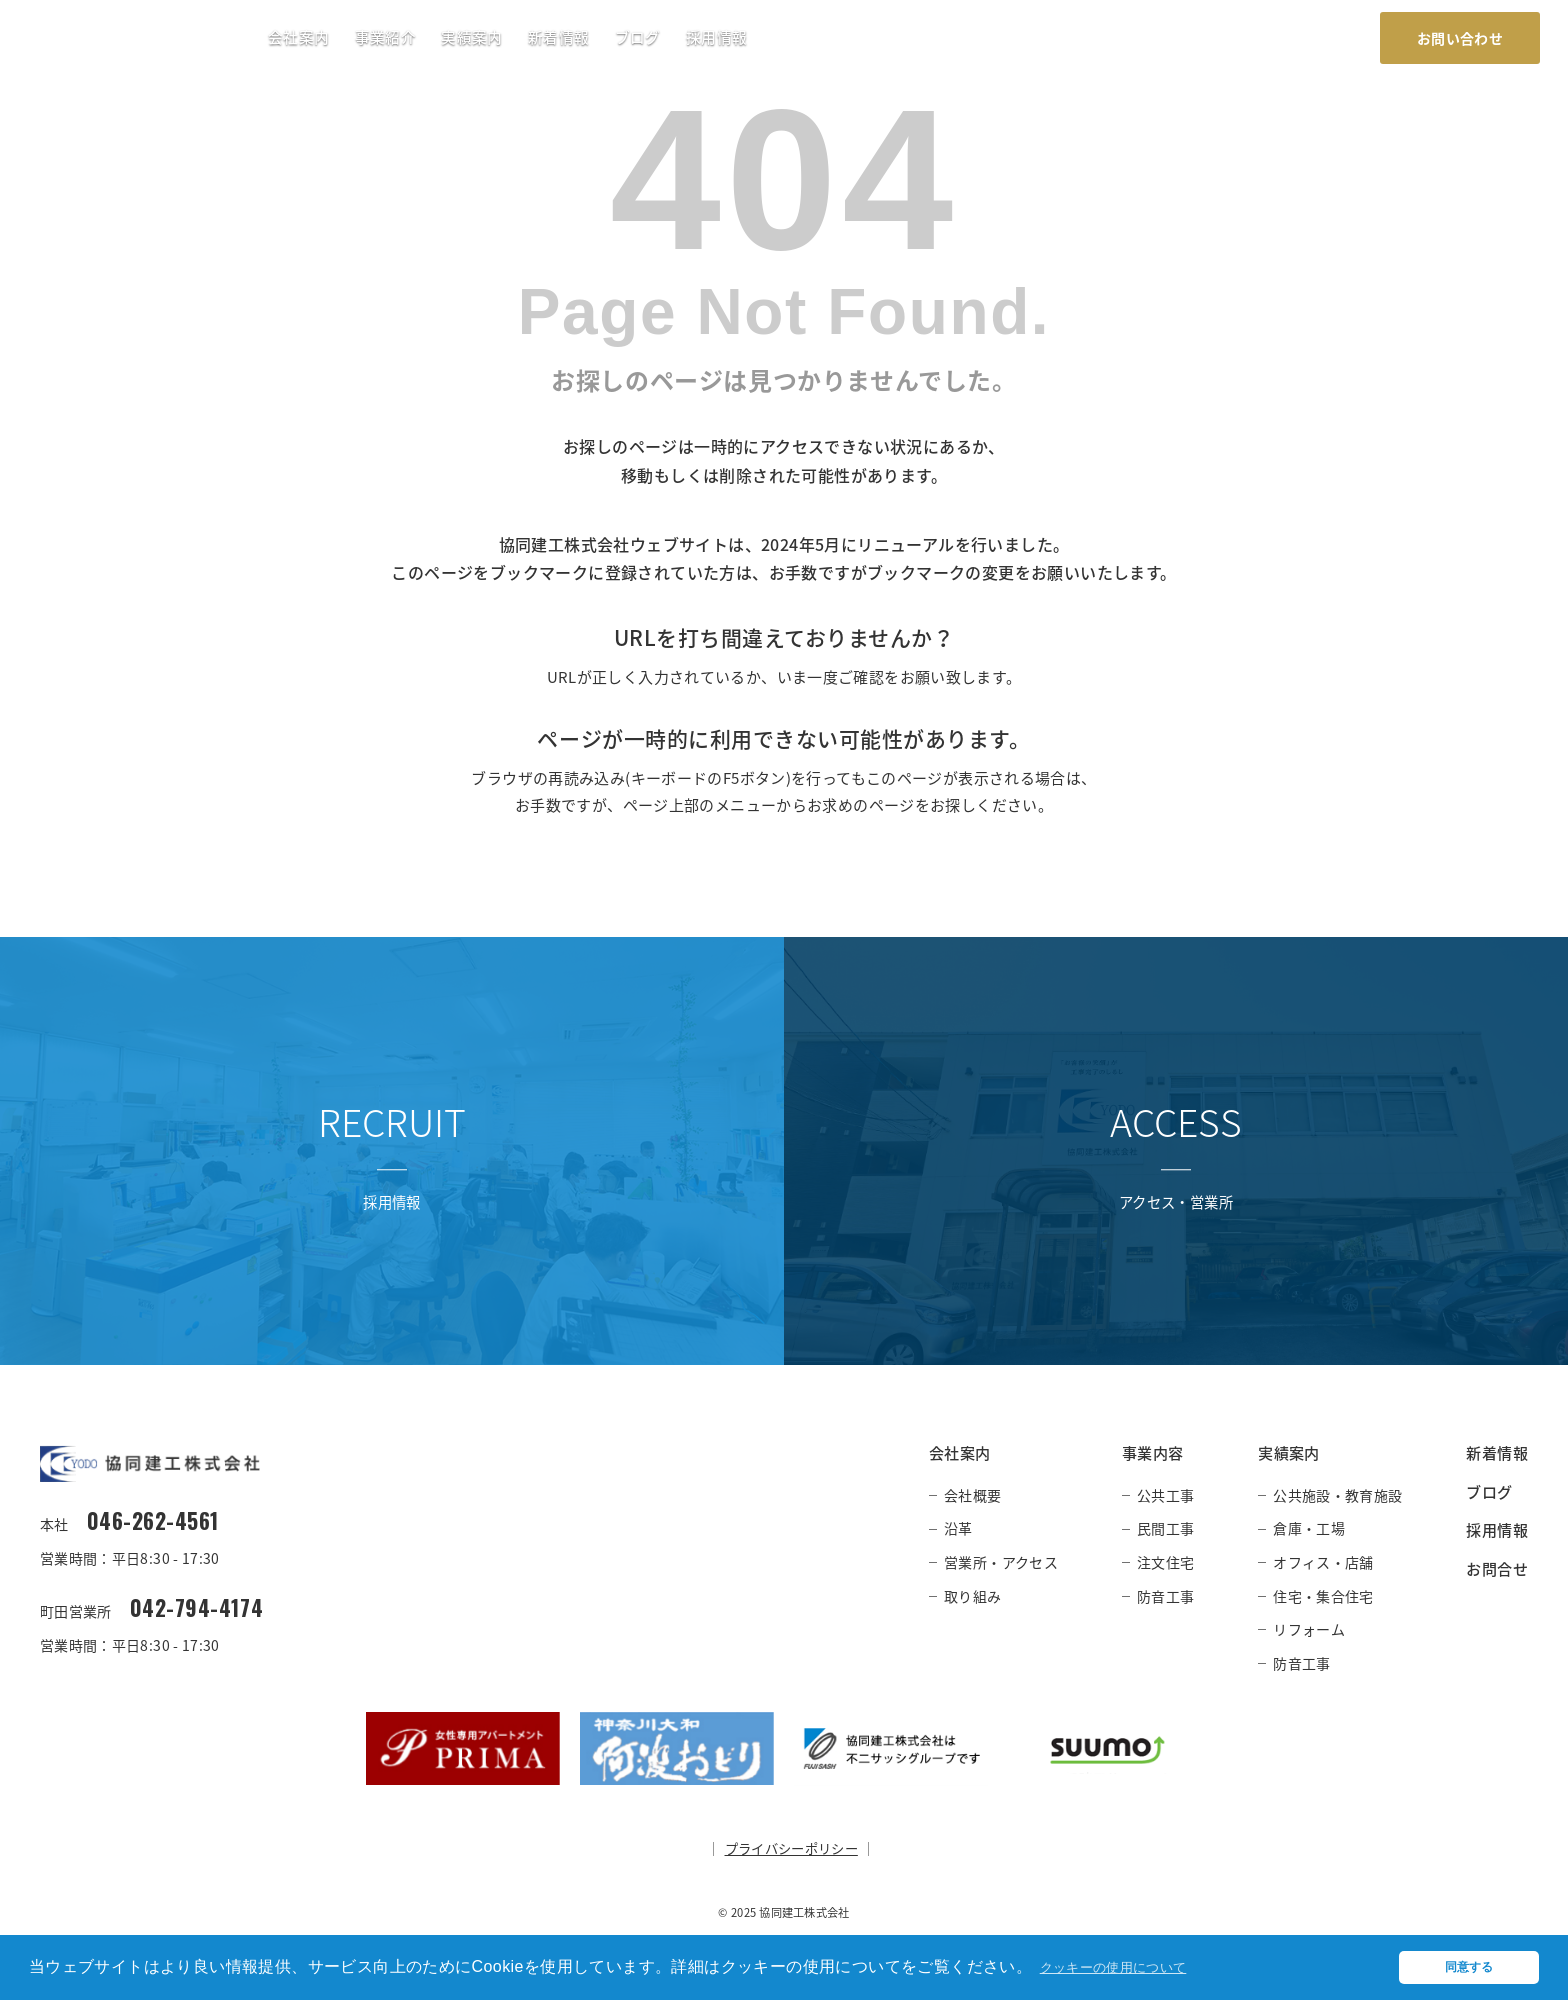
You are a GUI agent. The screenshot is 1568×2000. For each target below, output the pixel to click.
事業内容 (1153, 1452)
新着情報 (558, 37)
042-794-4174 (200, 1609)
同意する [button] (1468, 1964)
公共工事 (1165, 1495)
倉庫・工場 (1309, 1528)
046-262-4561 (157, 1521)
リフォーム (1309, 1629)
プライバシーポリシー (791, 1850)
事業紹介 (385, 37)
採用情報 (716, 37)
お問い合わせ (1460, 38)
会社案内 (298, 37)
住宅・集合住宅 (1323, 1596)
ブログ (638, 37)
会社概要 (972, 1495)
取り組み (972, 1596)
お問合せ (1497, 1568)
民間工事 (1165, 1528)
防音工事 (1165, 1596)
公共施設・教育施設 (1337, 1495)
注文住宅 (1165, 1562)
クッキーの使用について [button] (1130, 1963)
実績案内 (471, 37)
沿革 (958, 1528)
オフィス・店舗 (1323, 1562)
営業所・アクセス (1001, 1562)
